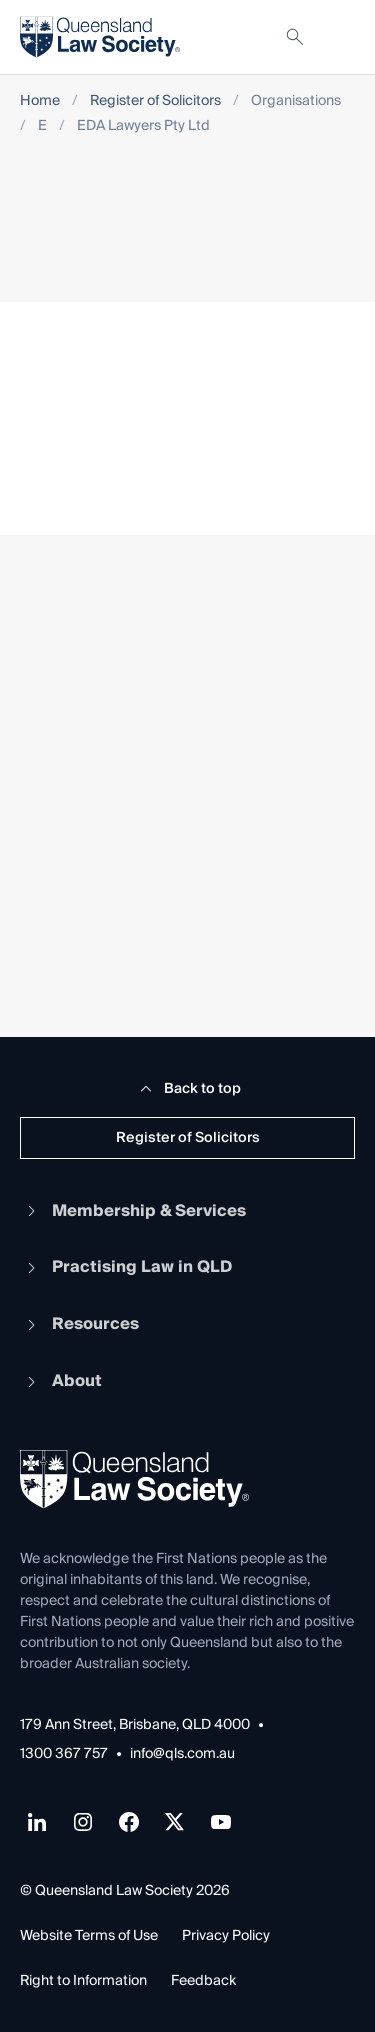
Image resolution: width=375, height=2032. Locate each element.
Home (40, 101)
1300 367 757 (64, 1754)
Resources (79, 1324)
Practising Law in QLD (126, 1267)
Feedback (203, 1981)
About (61, 1381)
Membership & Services (133, 1211)
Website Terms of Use (89, 1936)
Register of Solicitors (155, 101)
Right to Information (83, 1981)
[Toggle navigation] (339, 37)
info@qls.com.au (182, 1754)
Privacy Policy (226, 1936)
